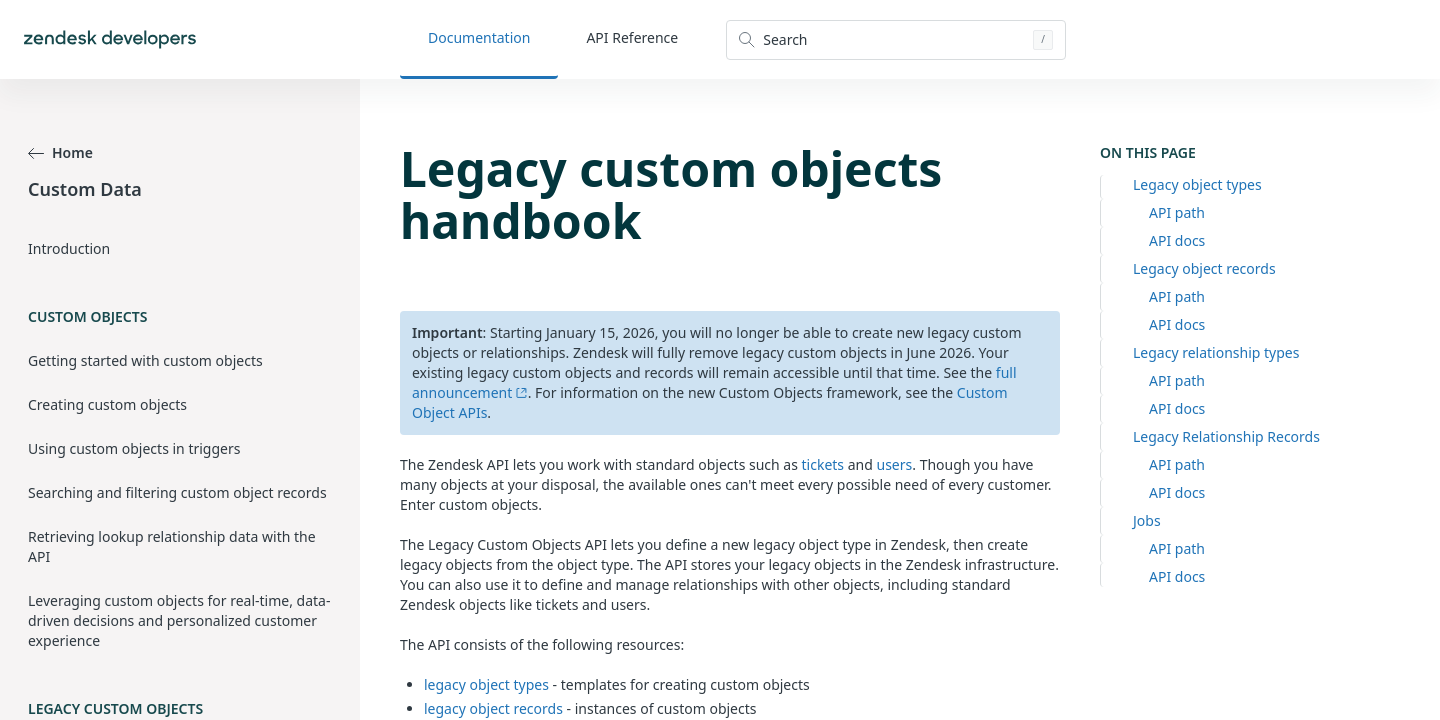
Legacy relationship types (1216, 352)
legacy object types (486, 684)
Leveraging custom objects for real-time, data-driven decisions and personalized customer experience (179, 620)
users (895, 464)
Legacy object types (1197, 184)
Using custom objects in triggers (134, 448)
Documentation (479, 37)
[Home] (110, 39)
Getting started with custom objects (145, 360)
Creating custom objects (107, 404)
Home (60, 152)
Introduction (69, 248)
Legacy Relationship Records (1226, 436)
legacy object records (493, 708)
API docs (1177, 240)
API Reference (632, 37)
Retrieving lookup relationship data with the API (172, 546)
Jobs (1147, 520)
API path (1177, 212)
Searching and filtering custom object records (177, 492)
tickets (823, 464)
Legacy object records (1204, 268)
